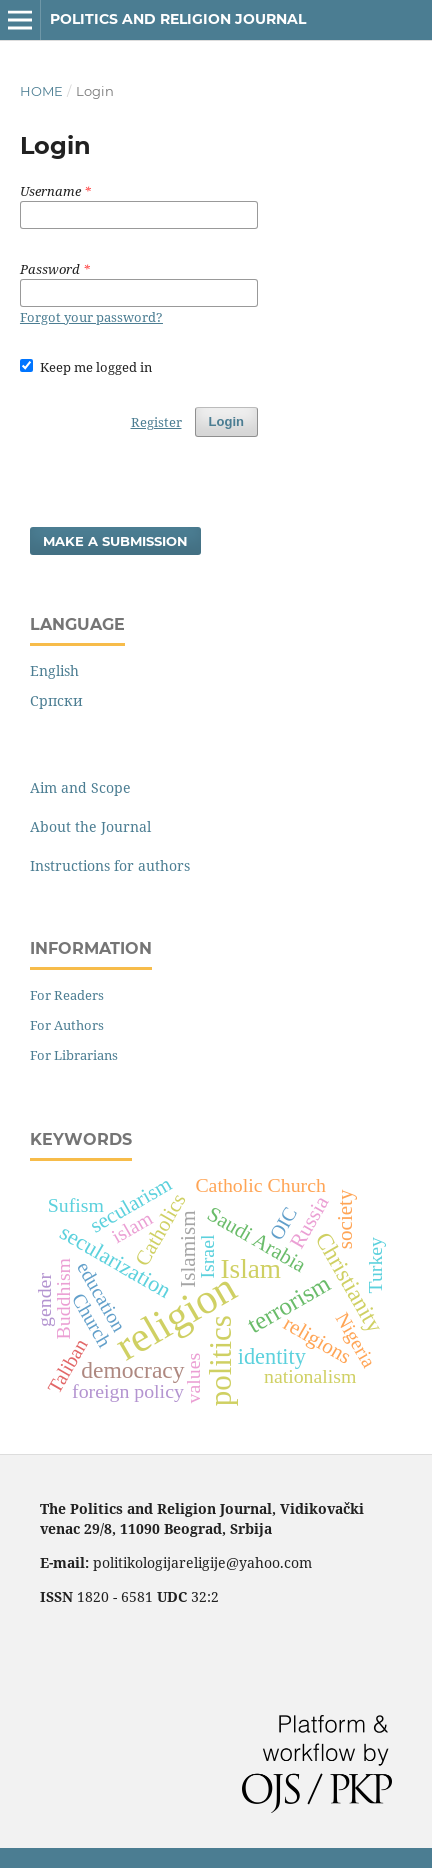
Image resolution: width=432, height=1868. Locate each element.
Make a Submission (115, 541)
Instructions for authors (110, 865)
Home (41, 91)
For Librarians (74, 1055)
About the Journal (90, 826)
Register (156, 422)
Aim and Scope (80, 787)
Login (226, 421)
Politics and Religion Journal (178, 19)
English (54, 670)
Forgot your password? (91, 317)
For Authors (67, 1025)
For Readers (67, 995)
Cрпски (56, 700)
